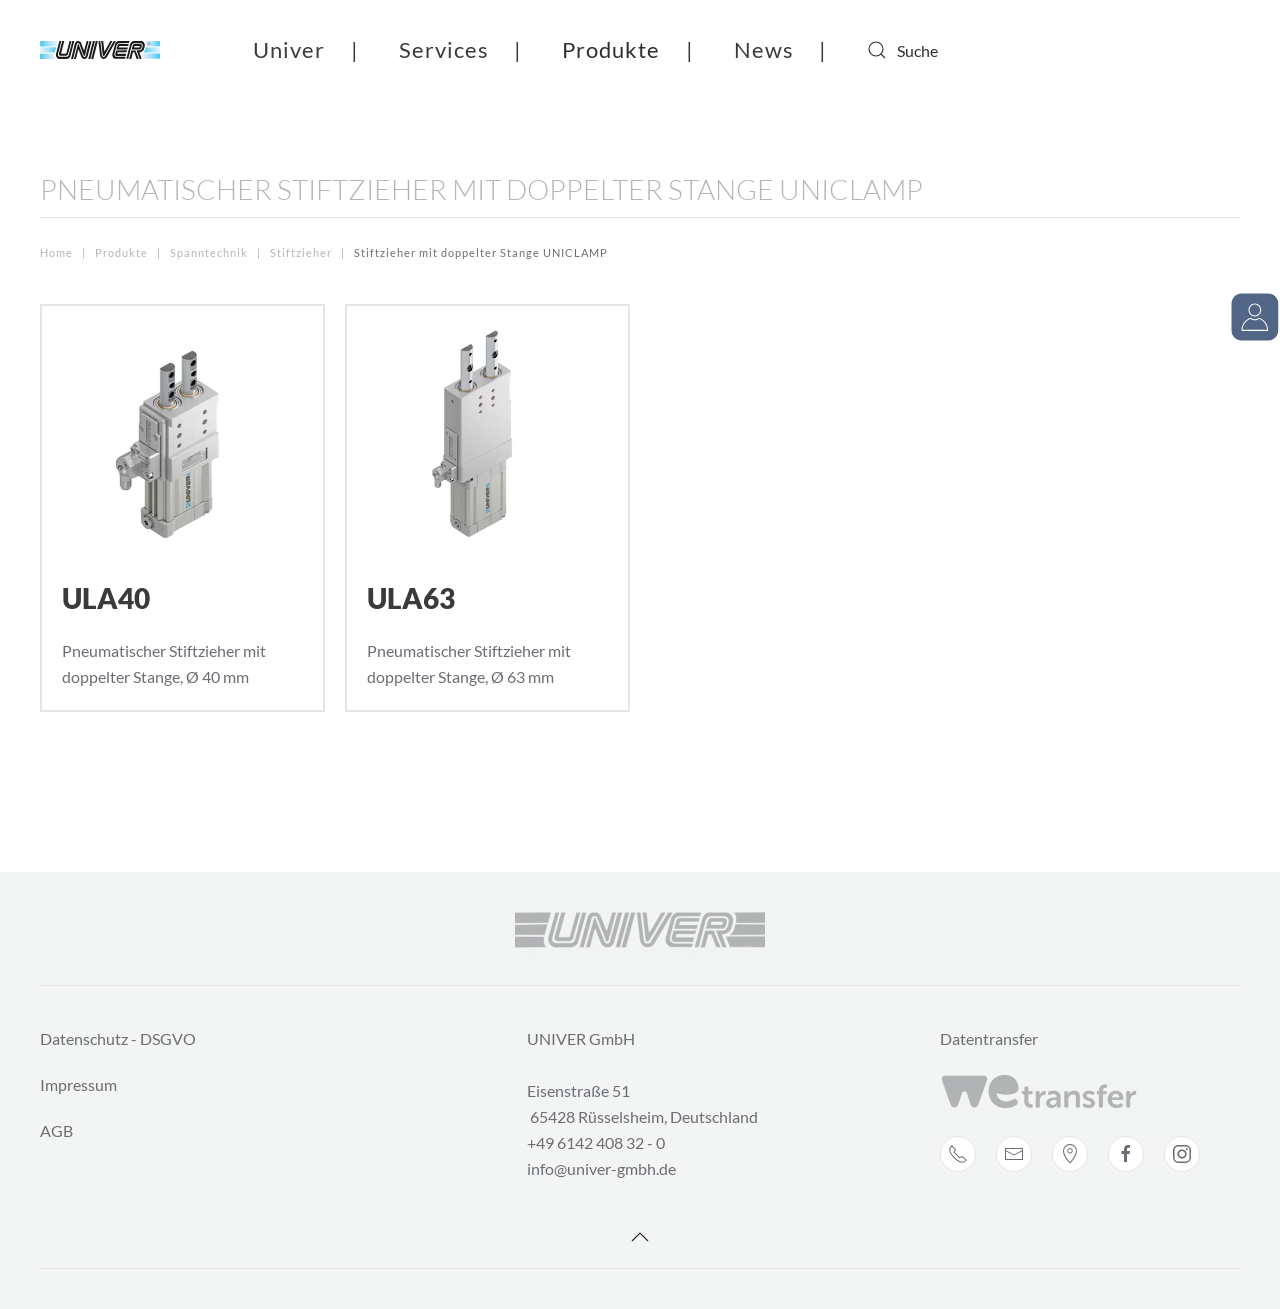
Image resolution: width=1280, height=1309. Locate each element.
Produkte (611, 49)
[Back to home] (100, 50)
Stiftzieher (302, 252)
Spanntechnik (209, 252)
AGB (56, 1130)
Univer (289, 49)
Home (56, 252)
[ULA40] (182, 508)
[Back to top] (640, 1237)
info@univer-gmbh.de (601, 1168)
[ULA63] (487, 508)
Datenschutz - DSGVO (118, 1038)
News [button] (764, 49)
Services (444, 49)
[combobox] (947, 50)
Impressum (78, 1084)
